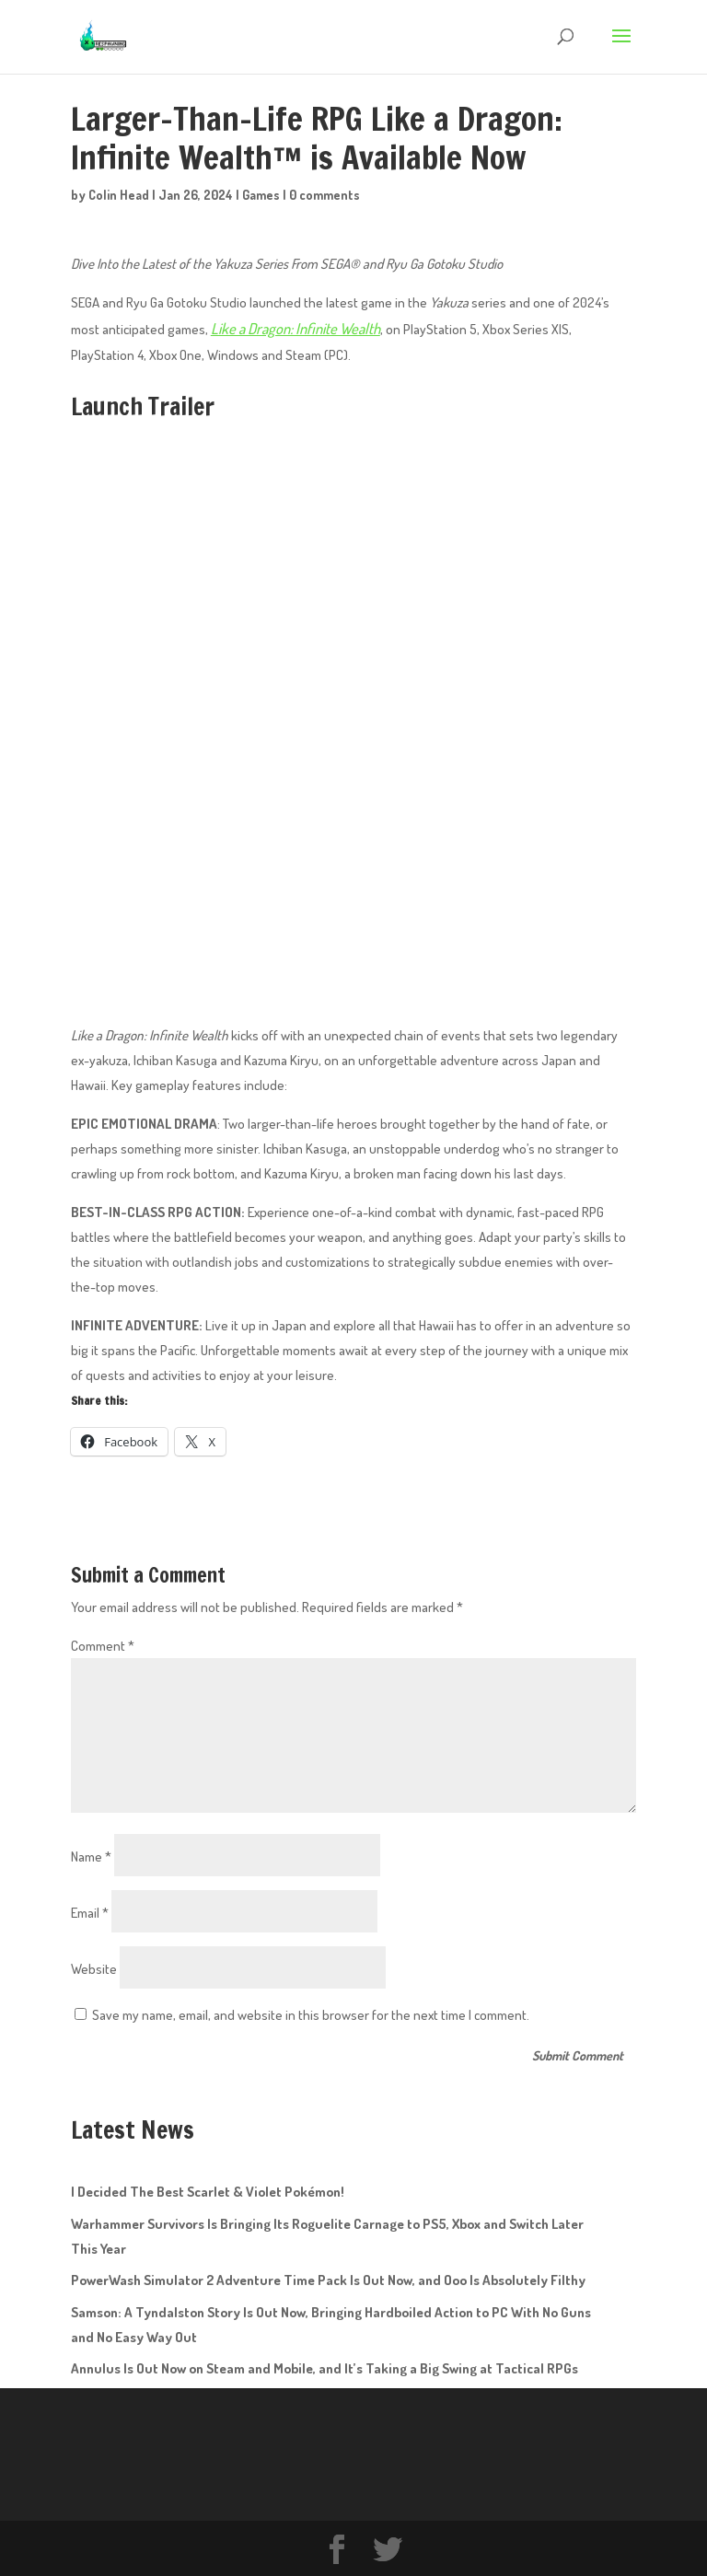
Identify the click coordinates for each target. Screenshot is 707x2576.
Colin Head (118, 195)
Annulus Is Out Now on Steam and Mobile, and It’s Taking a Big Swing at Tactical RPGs (324, 2366)
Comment (102, 1643)
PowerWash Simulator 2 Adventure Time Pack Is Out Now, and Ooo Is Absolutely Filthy (328, 2278)
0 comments (324, 195)
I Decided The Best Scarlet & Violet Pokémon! (207, 2190)
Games (261, 195)
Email (90, 1910)
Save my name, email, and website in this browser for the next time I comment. (310, 2012)
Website (94, 1966)
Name (91, 1853)
